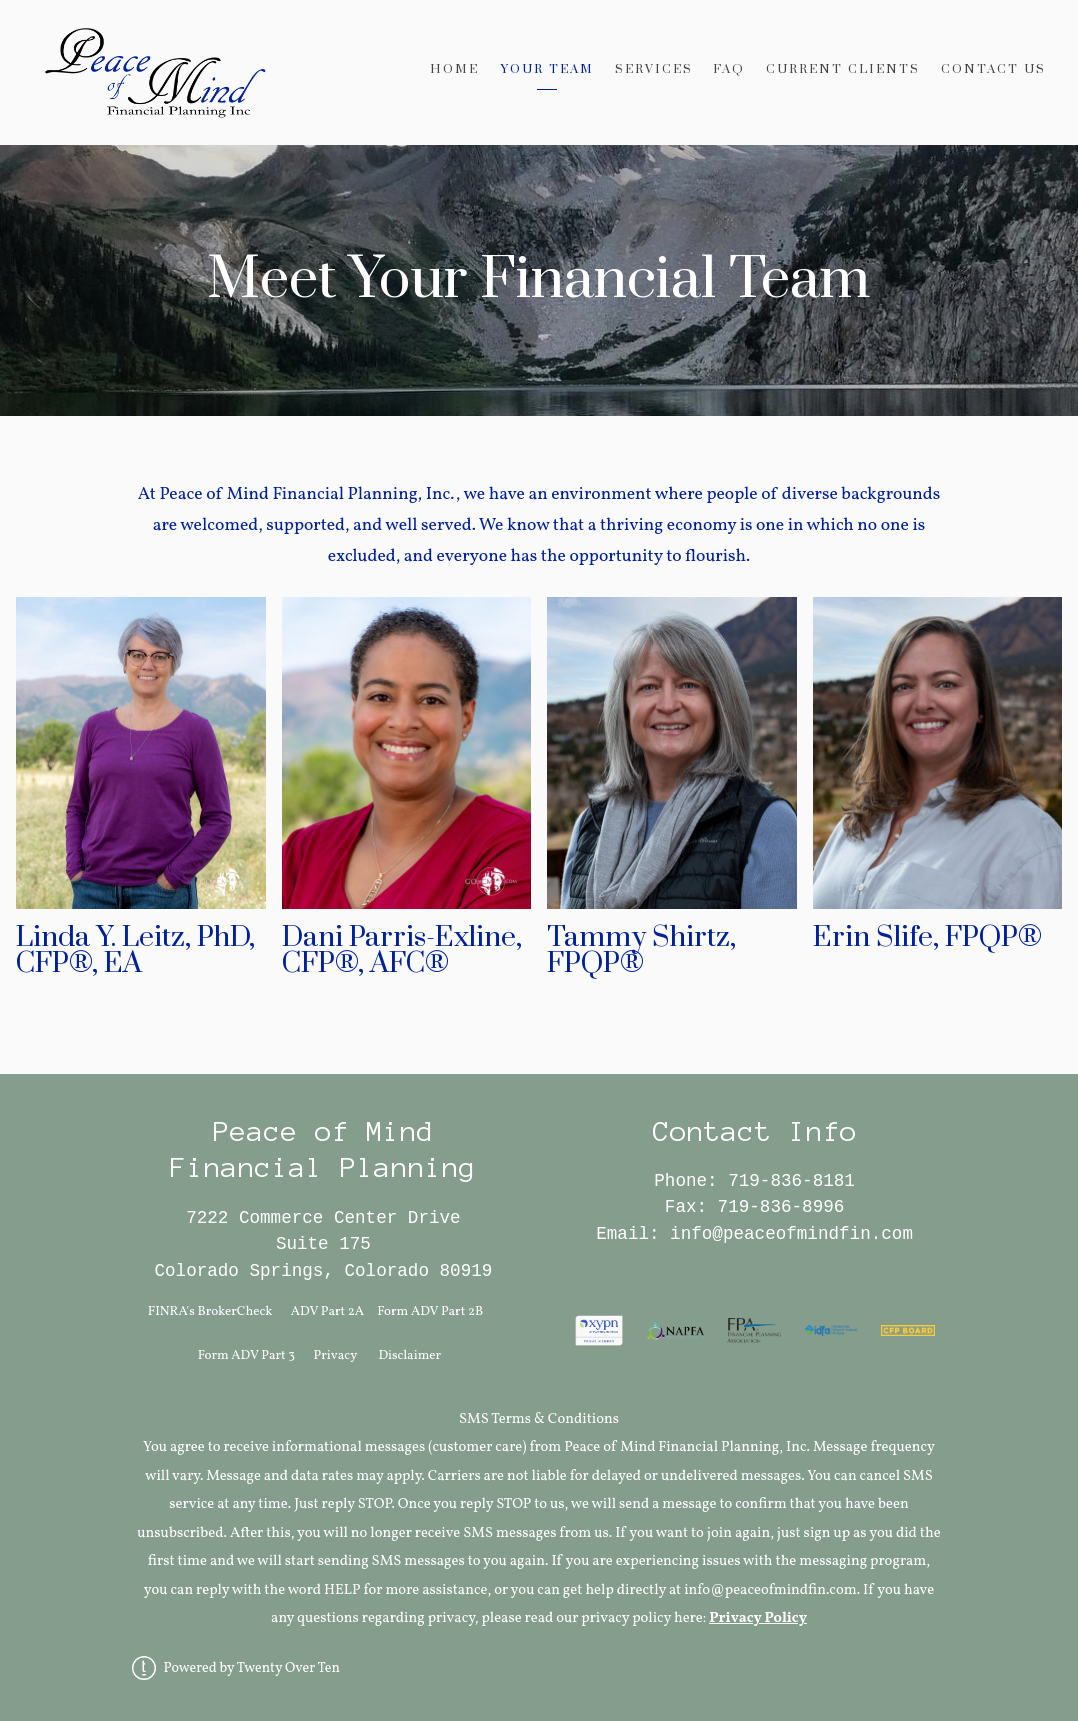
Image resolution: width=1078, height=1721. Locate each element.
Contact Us (993, 69)
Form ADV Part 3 (246, 1355)
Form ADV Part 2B (430, 1311)
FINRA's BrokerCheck (210, 1311)
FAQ (729, 69)
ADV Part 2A (327, 1311)
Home (454, 69)
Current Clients (843, 69)
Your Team (547, 69)
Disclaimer (409, 1355)
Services (654, 69)
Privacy (336, 1355)
